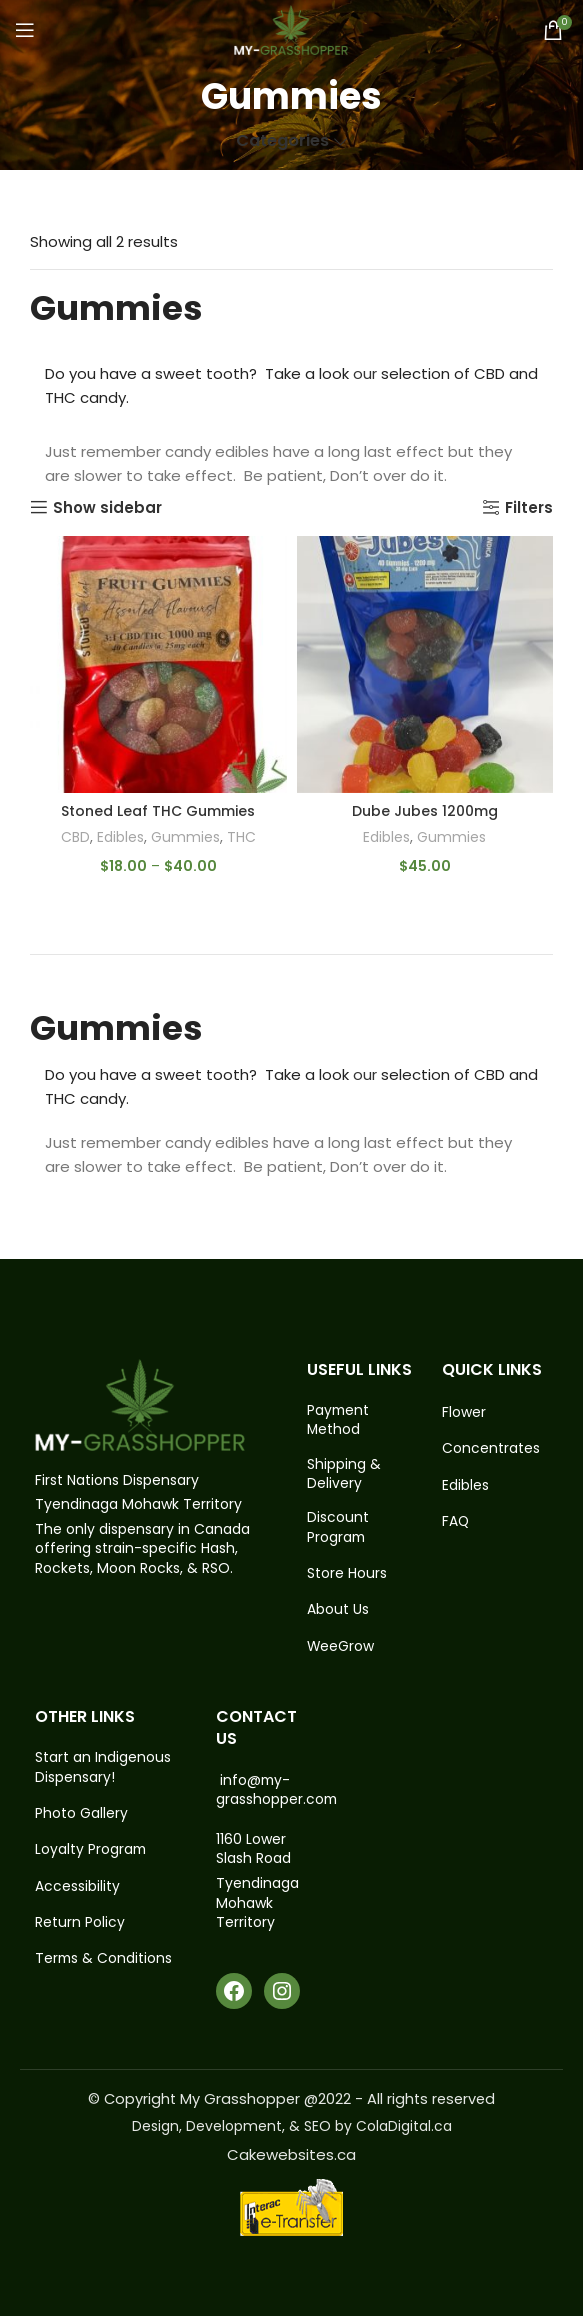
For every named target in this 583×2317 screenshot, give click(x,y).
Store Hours (347, 1574)
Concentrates (491, 1448)
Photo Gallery (81, 1816)
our (365, 373)
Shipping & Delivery (344, 1474)
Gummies (187, 837)
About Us (338, 1611)
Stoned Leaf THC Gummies (158, 811)
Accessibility (77, 1889)
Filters (529, 507)
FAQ (456, 1522)
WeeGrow (341, 1648)
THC (243, 837)
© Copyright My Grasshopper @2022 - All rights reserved (291, 2100)
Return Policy (80, 1926)
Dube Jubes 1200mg (425, 811)
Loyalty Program (91, 1852)
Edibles (120, 837)
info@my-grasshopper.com (277, 1792)
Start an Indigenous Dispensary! (103, 1770)
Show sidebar (107, 507)
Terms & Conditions (104, 1962)
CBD (73, 837)
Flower (464, 1412)
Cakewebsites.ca (291, 2155)
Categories (282, 141)
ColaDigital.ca (404, 2128)
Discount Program (338, 1528)
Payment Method (339, 1420)
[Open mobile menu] (25, 30)
